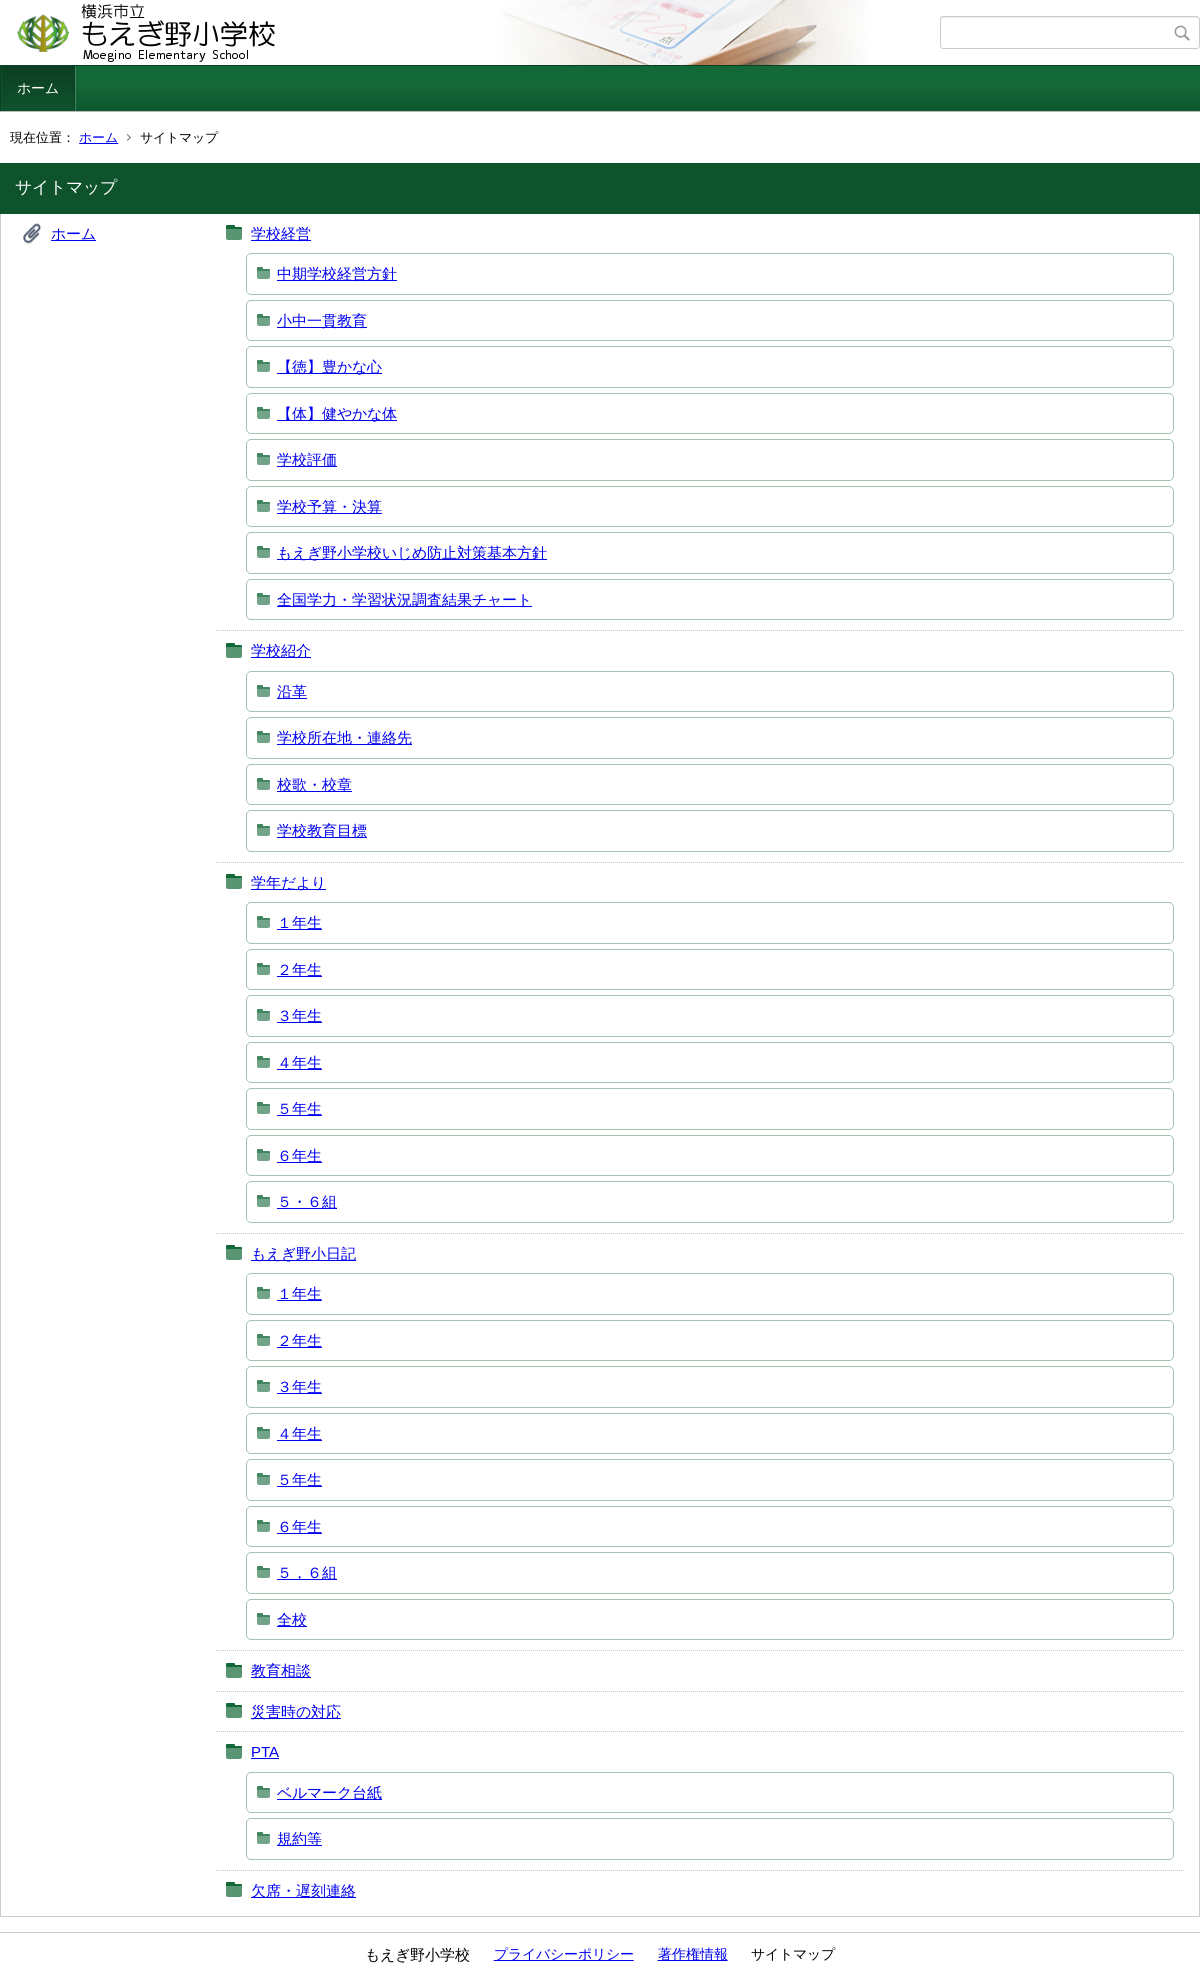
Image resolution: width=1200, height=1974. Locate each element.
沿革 (292, 691)
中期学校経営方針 (337, 273)
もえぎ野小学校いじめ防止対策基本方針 (412, 552)
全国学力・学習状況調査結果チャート (404, 599)
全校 (292, 1619)
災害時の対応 (296, 1711)
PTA (265, 1751)
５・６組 (307, 1201)
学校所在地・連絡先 (344, 737)
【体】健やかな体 (337, 413)
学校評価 (307, 459)
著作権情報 (693, 1954)
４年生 (299, 1062)
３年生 (299, 1015)
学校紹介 (281, 650)
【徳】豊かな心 (329, 366)
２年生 (299, 969)
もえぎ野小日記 (303, 1253)
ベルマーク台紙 (329, 1792)
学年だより (288, 882)
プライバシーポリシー (564, 1954)
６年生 (299, 1155)
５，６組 (307, 1572)
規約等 (299, 1838)
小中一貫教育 (322, 320)
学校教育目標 (322, 830)
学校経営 (281, 233)
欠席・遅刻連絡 (303, 1890)
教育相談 (281, 1670)
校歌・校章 (314, 784)
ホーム (38, 88)
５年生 (299, 1108)
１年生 (299, 922)
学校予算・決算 (329, 506)
